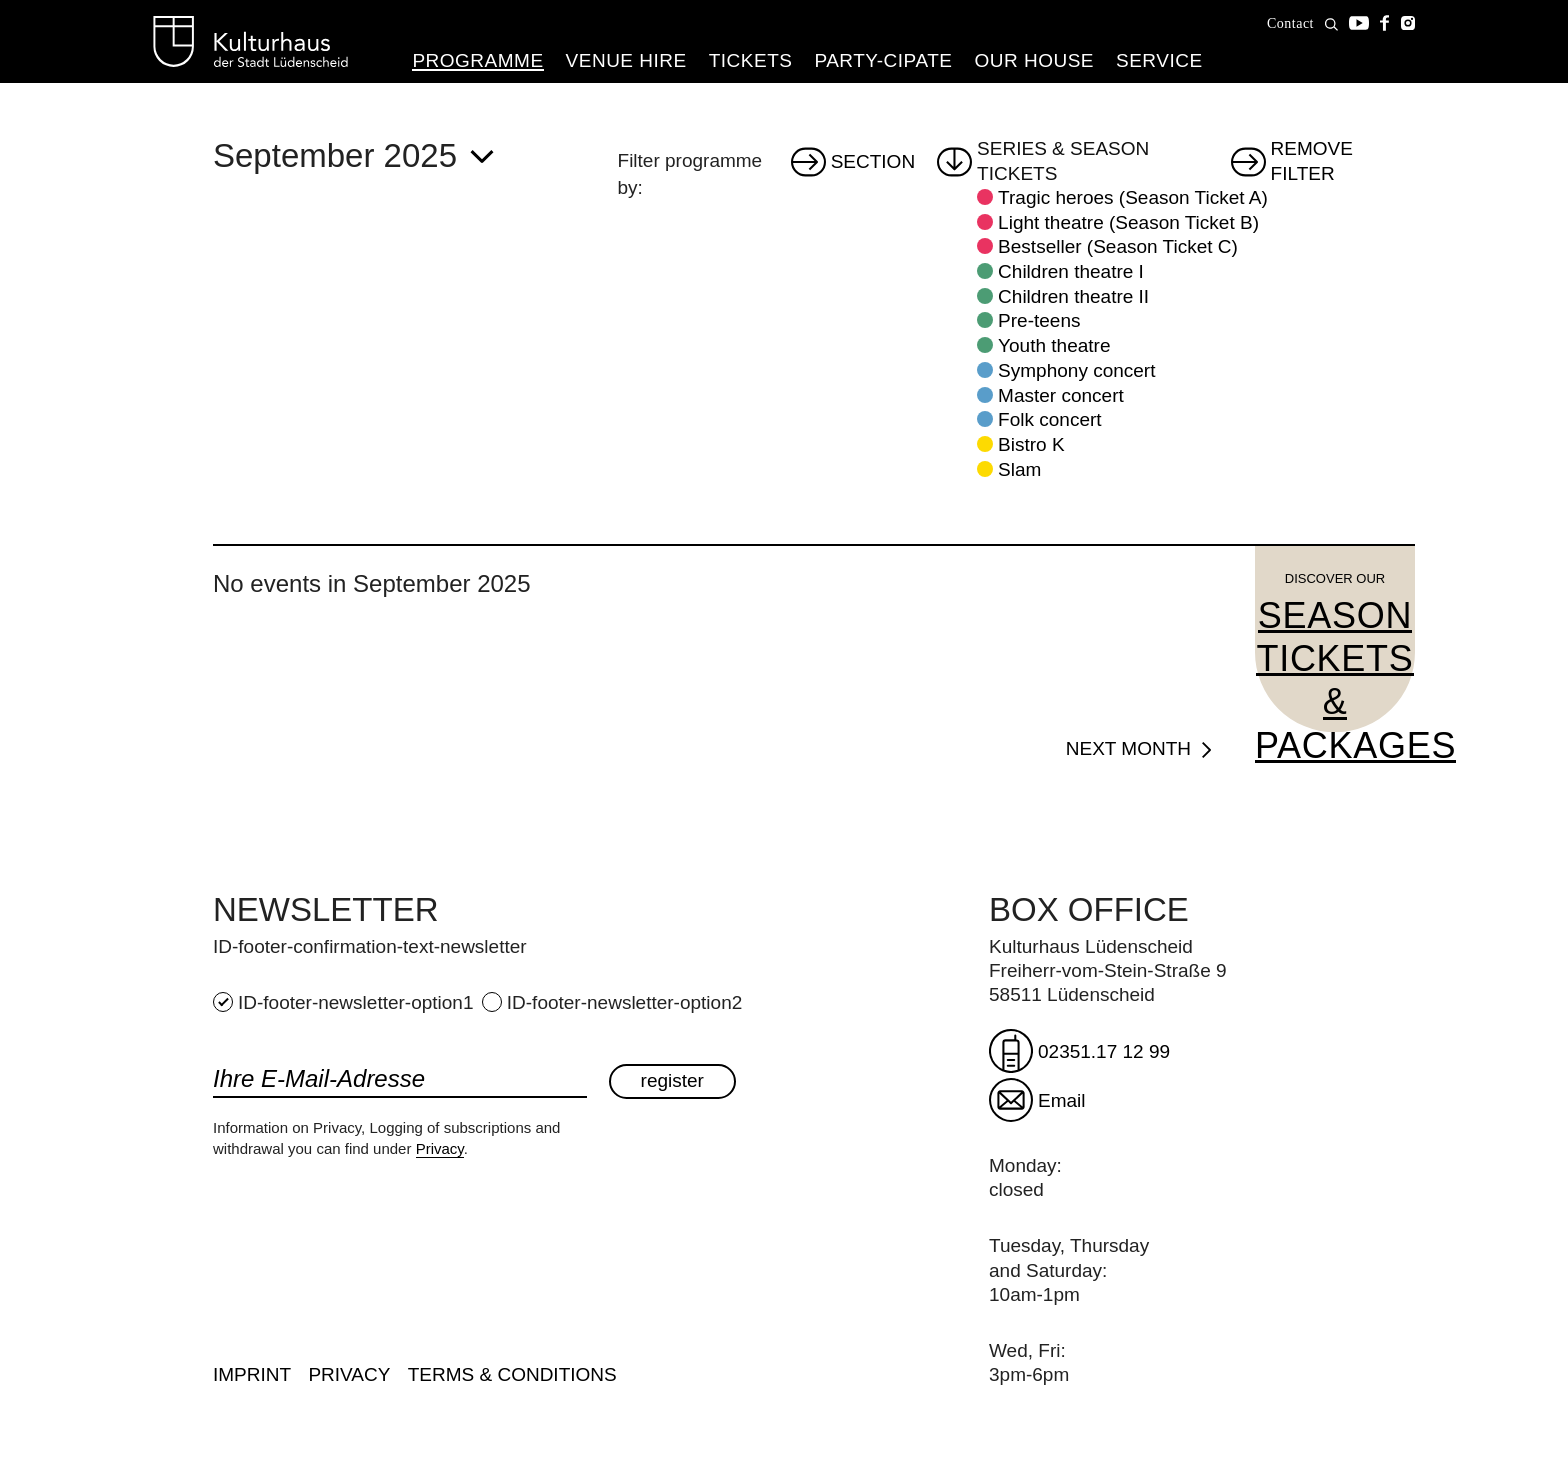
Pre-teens (1039, 320)
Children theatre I (1071, 271)
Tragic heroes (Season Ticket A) (1133, 197)
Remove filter (1312, 162)
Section (873, 161)
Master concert (1061, 395)
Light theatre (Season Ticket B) (1128, 222)
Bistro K (1031, 444)
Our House (1034, 60)
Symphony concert (1076, 370)
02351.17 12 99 (1104, 1051)
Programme (477, 60)
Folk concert (1049, 419)
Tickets (751, 60)
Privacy (440, 1148)
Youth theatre (1054, 345)
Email (1062, 1100)
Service (1159, 60)
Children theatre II (1073, 296)
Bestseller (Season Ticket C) (1118, 246)
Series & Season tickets (1063, 162)
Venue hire (626, 60)
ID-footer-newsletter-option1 (346, 1002)
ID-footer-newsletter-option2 (612, 1002)
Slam (1019, 469)
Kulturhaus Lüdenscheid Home (250, 42)
